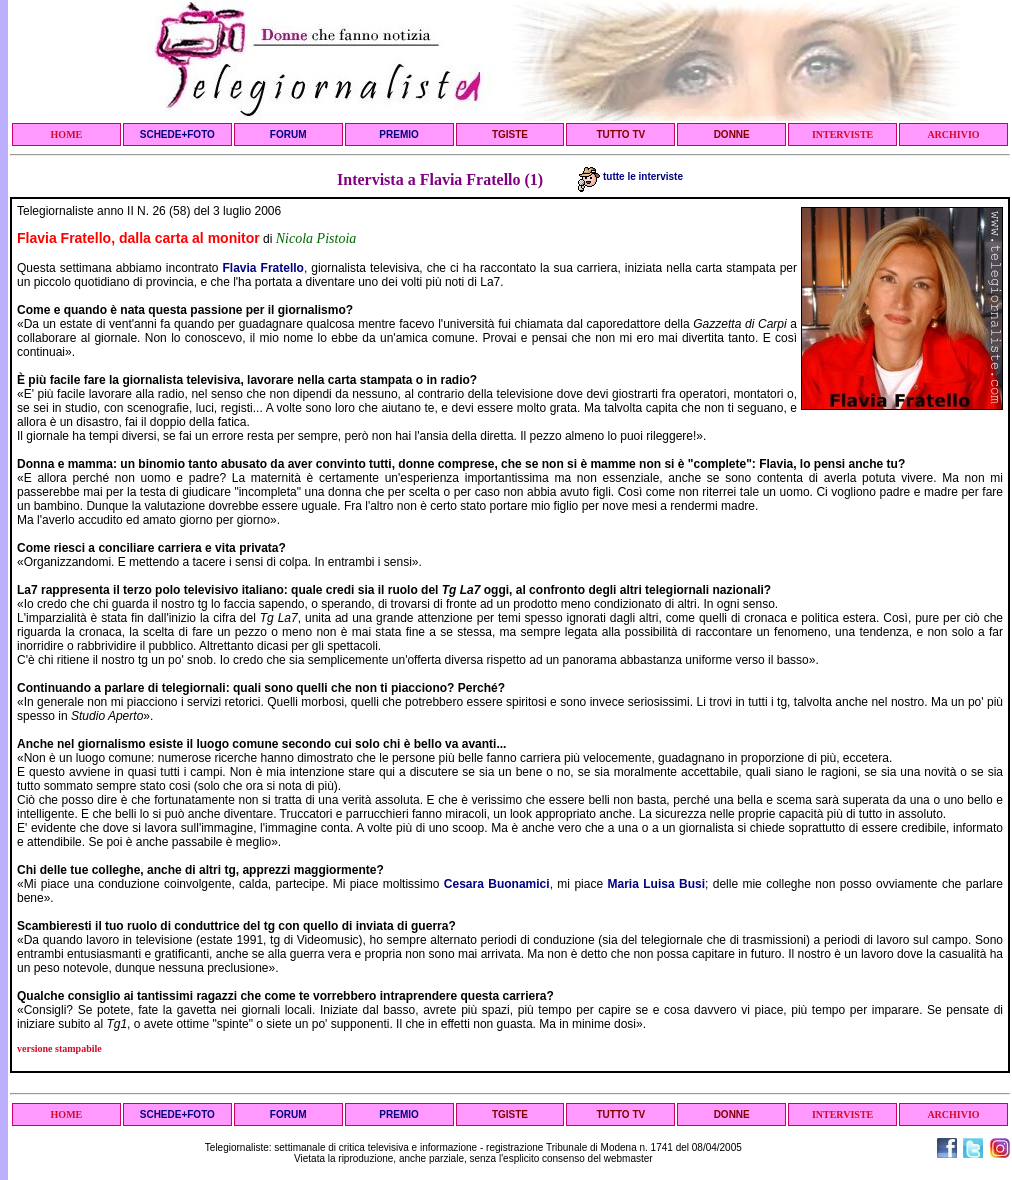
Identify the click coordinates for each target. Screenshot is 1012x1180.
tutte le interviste (630, 176)
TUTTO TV (620, 134)
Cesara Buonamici (497, 884)
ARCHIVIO (953, 134)
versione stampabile (59, 1048)
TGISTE (510, 134)
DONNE (732, 134)
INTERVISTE (842, 134)
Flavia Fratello (263, 268)
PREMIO (398, 134)
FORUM (288, 134)
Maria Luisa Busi (656, 884)
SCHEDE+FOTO (177, 134)
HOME (67, 134)
